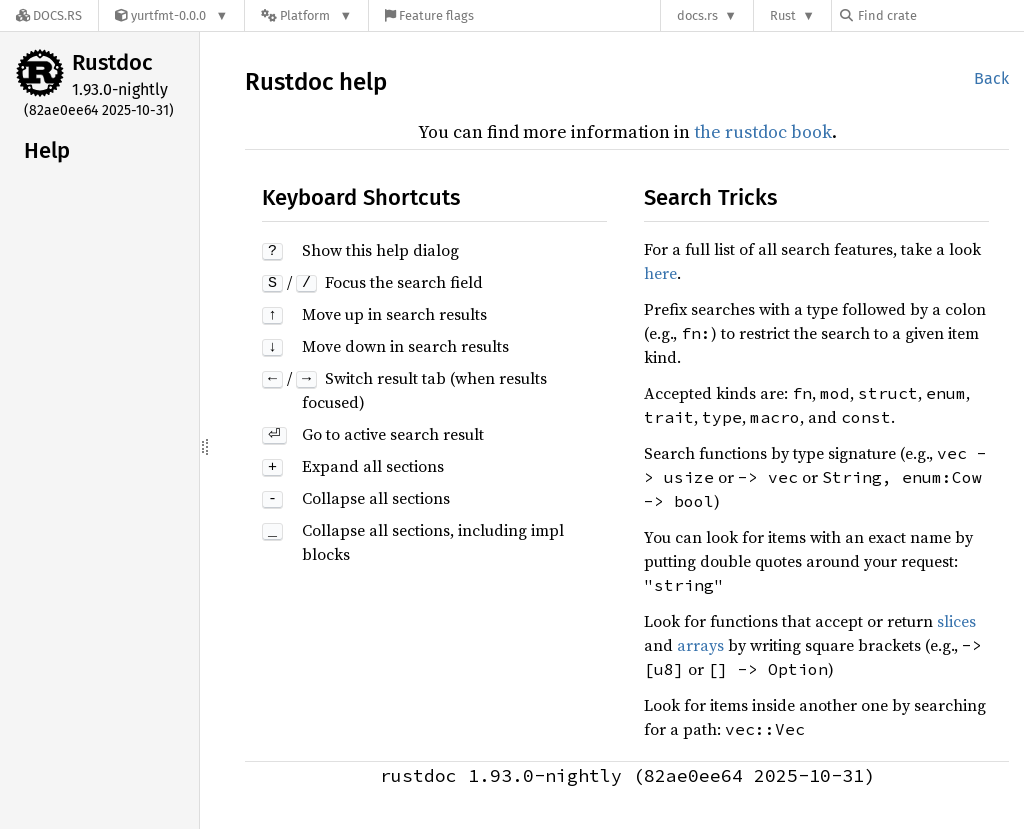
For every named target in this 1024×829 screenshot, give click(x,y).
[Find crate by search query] (940, 15)
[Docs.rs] (49, 15)
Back (991, 78)
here (660, 273)
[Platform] (306, 15)
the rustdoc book (763, 131)
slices (956, 621)
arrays (700, 645)
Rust (783, 15)
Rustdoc (112, 62)
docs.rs (697, 15)
